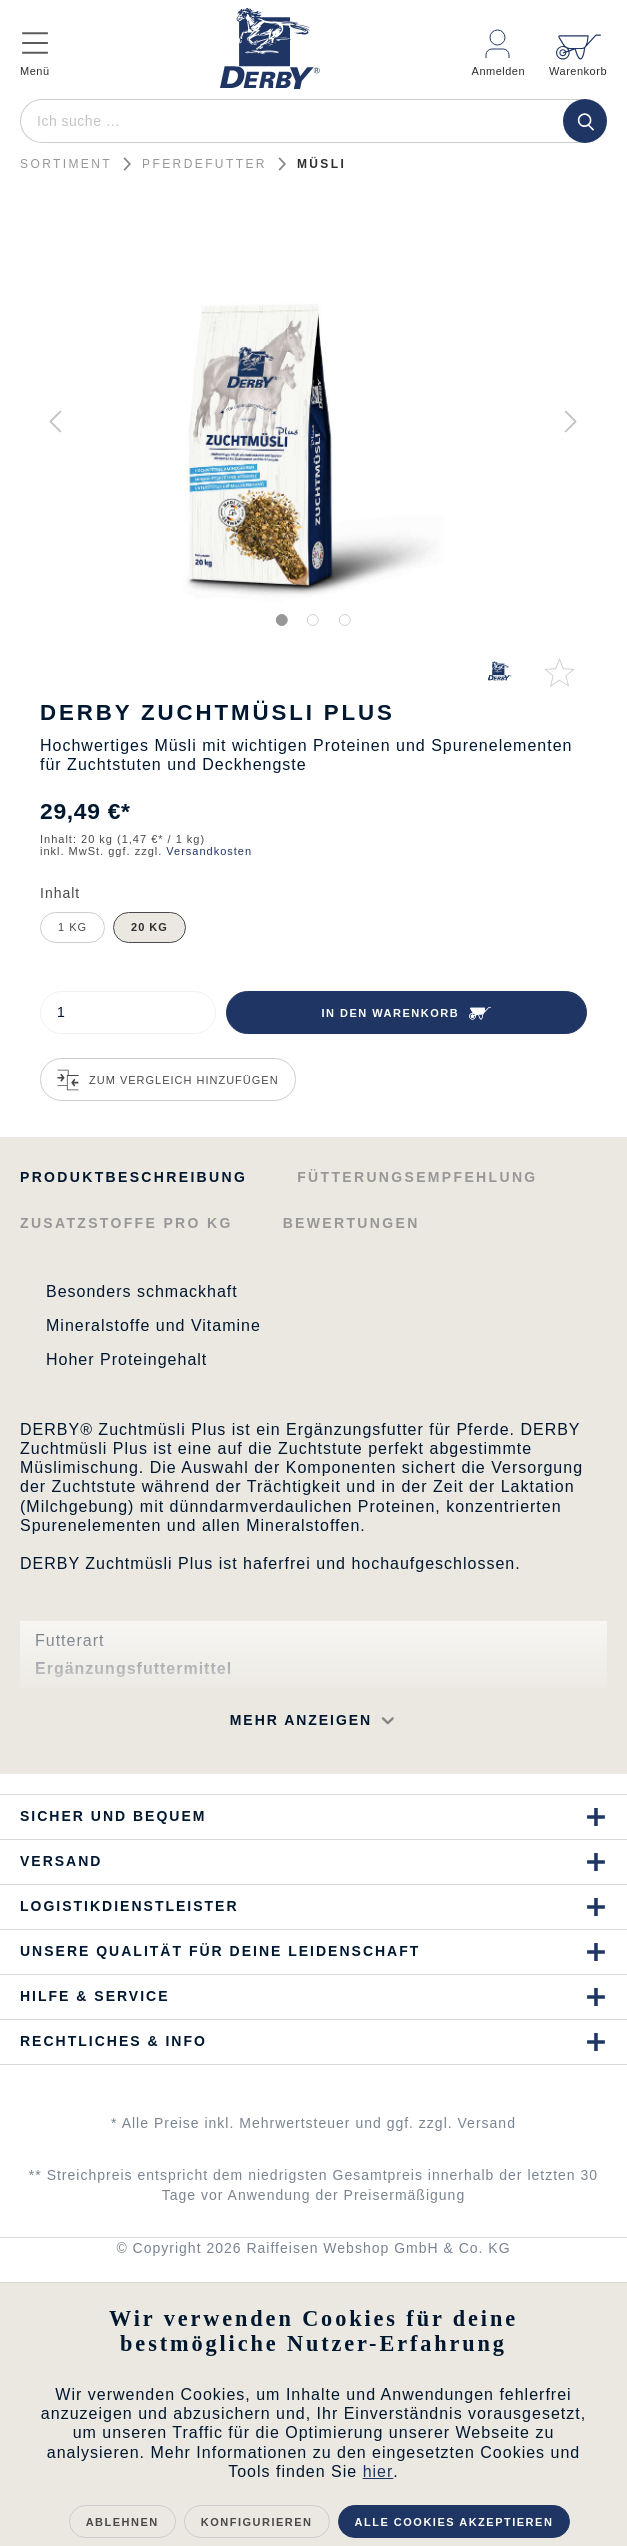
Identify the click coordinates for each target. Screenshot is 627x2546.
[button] (255, 1721)
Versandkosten (209, 851)
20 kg (149, 927)
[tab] (133, 1175)
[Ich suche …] (310, 121)
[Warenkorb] (572, 44)
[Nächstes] (571, 421)
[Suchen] (585, 121)
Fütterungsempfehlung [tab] (417, 1177)
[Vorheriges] (55, 421)
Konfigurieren (257, 2522)
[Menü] (50, 44)
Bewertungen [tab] (351, 1223)
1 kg (72, 927)
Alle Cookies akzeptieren (454, 2522)
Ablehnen (122, 2522)
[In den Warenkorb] (406, 1012)
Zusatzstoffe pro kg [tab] (126, 1223)
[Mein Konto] (499, 44)
